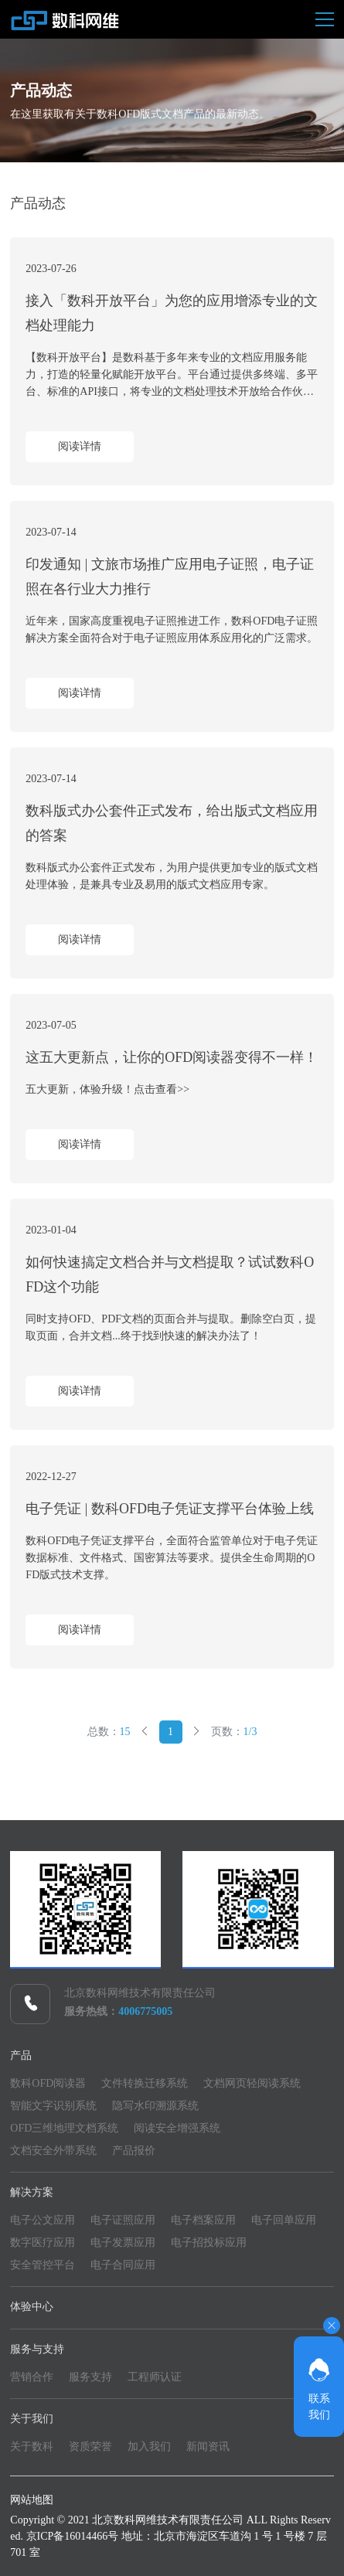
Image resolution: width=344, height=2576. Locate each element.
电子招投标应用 (209, 2242)
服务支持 (90, 2377)
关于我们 (31, 2419)
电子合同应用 (122, 2265)
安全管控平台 (42, 2265)
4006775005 (145, 2011)
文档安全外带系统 (53, 2150)
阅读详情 (79, 446)
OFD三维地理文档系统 (64, 2128)
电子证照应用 (122, 2220)
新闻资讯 (208, 2446)
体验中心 (31, 2306)
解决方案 (31, 2192)
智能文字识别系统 (53, 2106)
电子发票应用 (122, 2242)
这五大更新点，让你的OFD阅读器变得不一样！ (172, 1057)
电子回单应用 (283, 2220)
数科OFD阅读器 (48, 2083)
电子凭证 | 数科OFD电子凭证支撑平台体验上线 (170, 1508)
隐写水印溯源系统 (155, 2106)
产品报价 (133, 2150)
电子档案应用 (203, 2220)
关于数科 (31, 2446)
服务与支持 (37, 2349)
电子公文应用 (42, 2220)
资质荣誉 (90, 2446)
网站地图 (31, 2500)
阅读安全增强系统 (177, 2128)
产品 (21, 2055)
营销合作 (31, 2377)
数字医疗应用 (42, 2242)
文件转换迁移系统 (144, 2083)
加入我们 (149, 2446)
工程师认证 (155, 2377)
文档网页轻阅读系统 (252, 2083)
